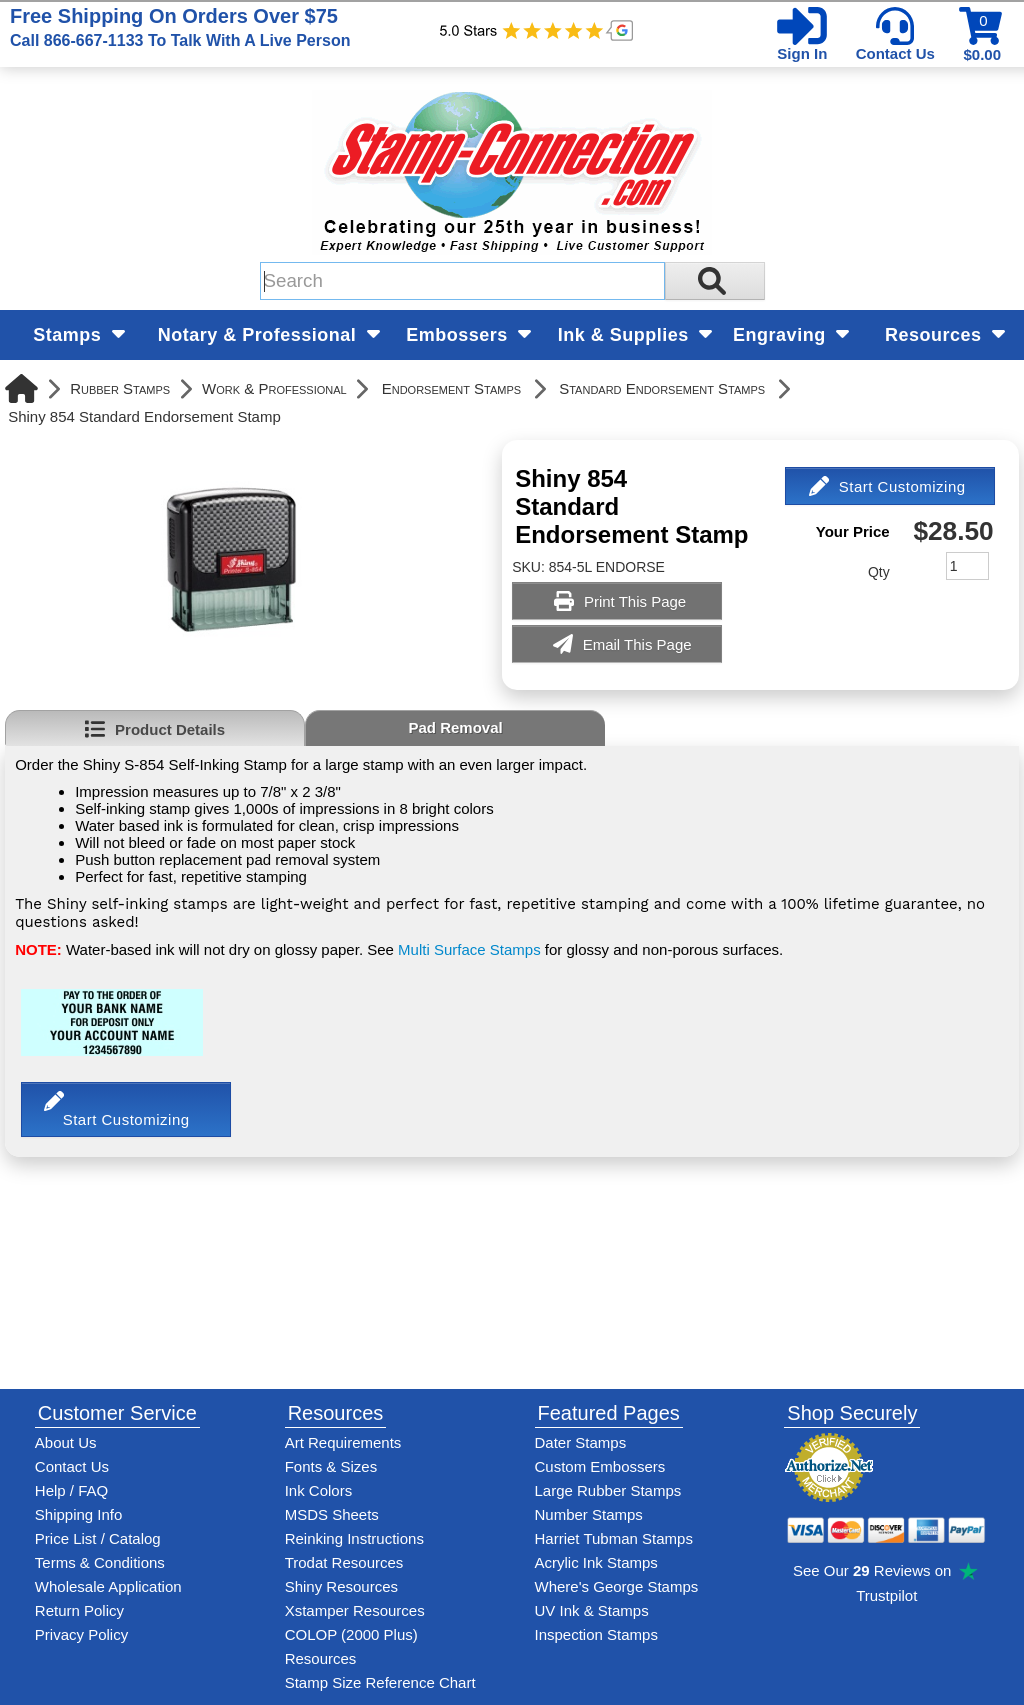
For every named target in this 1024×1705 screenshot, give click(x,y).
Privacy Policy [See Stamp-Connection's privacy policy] (81, 1634)
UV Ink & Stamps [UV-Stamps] (592, 1610)
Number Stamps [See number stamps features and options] (589, 1514)
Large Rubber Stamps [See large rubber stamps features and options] (608, 1490)
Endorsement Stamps (451, 388)
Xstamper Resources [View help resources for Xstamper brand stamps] (355, 1610)
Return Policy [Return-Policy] (79, 1610)
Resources (945, 335)
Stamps (79, 335)
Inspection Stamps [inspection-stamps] (596, 1634)
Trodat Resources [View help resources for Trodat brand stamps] (344, 1562)
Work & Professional (274, 388)
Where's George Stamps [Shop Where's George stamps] (617, 1586)
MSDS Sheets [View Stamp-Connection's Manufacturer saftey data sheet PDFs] (332, 1514)
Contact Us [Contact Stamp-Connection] (72, 1466)
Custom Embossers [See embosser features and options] (600, 1466)
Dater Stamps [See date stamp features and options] (581, 1442)
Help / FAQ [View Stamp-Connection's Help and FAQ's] (71, 1490)
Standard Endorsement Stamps (662, 388)
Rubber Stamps (120, 388)
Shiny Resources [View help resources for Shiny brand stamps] (341, 1586)
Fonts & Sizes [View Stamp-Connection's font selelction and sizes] (331, 1466)
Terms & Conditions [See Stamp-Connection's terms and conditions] (100, 1562)
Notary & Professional (269, 335)
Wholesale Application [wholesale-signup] (108, 1586)
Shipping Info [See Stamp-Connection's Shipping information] (79, 1514)
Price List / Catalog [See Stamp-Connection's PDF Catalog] (98, 1538)
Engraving (791, 335)
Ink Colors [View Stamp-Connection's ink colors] (319, 1490)
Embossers (468, 335)
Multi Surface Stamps (469, 949)
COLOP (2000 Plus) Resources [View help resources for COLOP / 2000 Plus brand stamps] (351, 1646)
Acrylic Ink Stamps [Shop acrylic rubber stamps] (596, 1562)
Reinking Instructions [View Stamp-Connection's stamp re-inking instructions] (354, 1538)
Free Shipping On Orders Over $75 (180, 27)
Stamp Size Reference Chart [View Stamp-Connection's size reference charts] (380, 1682)
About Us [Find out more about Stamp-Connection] (66, 1442)
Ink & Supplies (635, 335)
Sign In (802, 53)
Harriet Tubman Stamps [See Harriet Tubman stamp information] (614, 1538)
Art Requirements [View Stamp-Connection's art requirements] (343, 1442)
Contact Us (895, 53)
